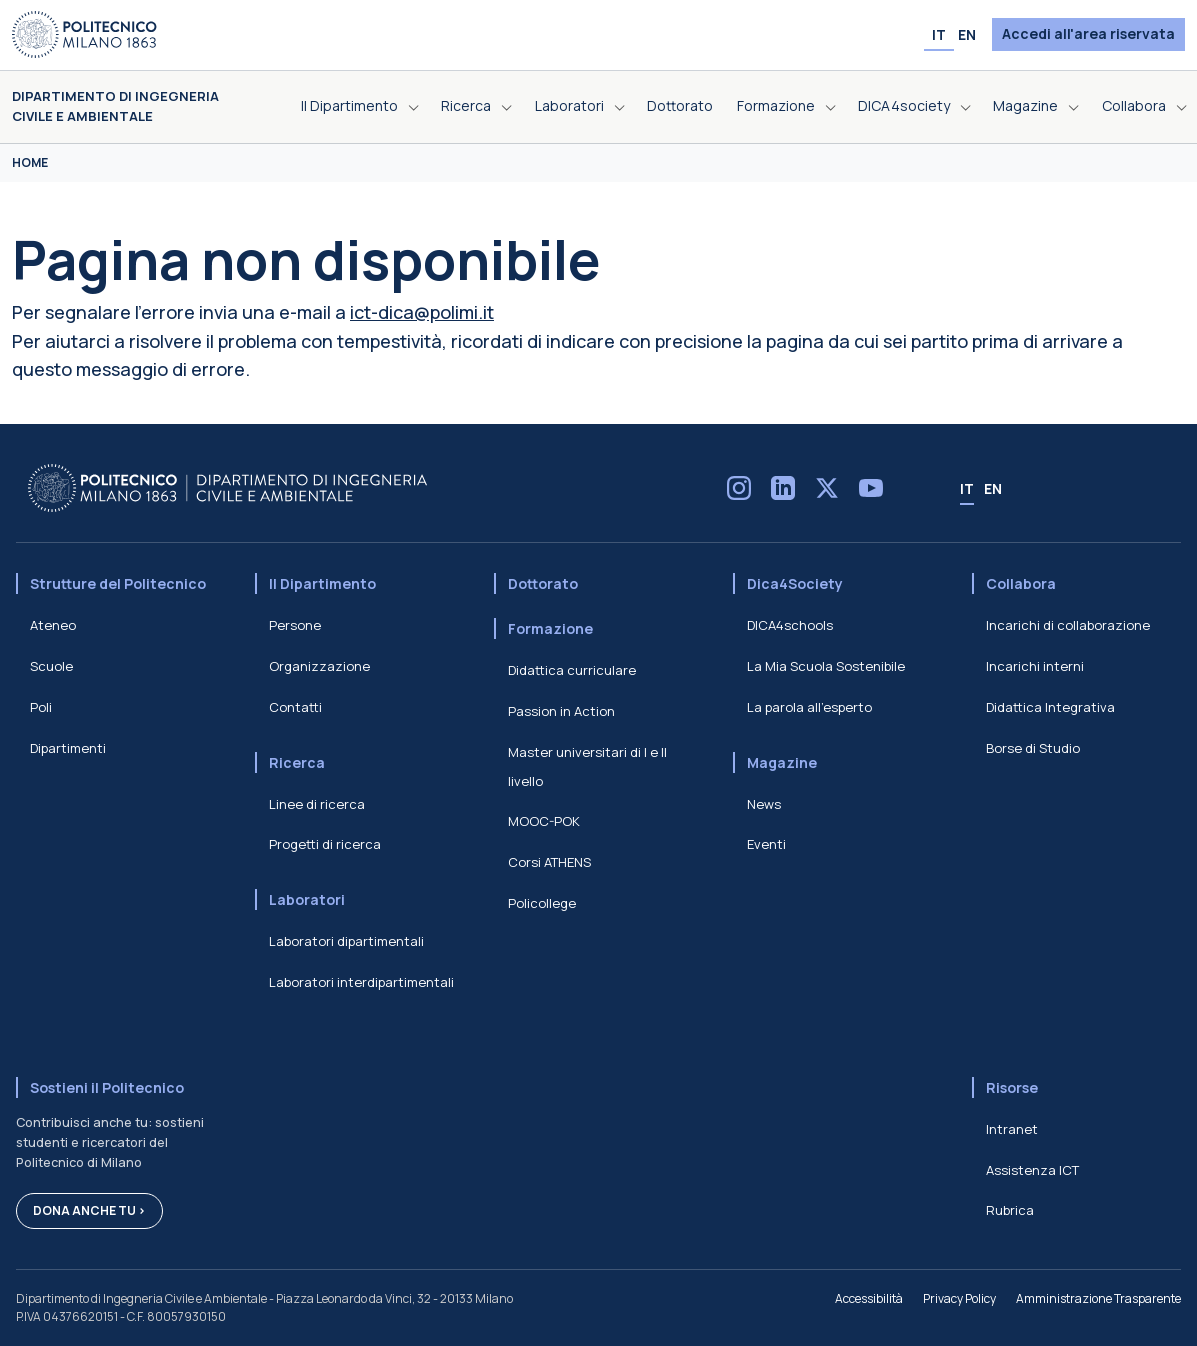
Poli (41, 707)
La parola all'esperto (809, 707)
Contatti (295, 707)
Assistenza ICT (1032, 1170)
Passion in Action (561, 711)
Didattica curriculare (572, 670)
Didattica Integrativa (1050, 707)
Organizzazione (319, 666)
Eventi (766, 844)
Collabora (1021, 583)
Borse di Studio (1033, 748)
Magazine (782, 762)
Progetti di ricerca (325, 844)
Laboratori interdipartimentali (361, 982)
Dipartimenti (68, 748)
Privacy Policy (959, 1298)
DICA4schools (790, 625)
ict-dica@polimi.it (422, 312)
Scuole (51, 666)
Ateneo (53, 625)
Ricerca (297, 762)
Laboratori (307, 899)
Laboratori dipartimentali (346, 941)
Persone (295, 625)
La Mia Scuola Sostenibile (826, 666)
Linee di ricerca (317, 804)
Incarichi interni (1035, 666)
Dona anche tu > (89, 1210)
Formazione (550, 628)
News (764, 804)
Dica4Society (795, 583)
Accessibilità (869, 1298)
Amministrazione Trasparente (1098, 1298)
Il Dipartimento (322, 583)
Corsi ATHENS (549, 862)
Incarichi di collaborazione (1068, 625)
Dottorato (543, 583)
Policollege (542, 903)
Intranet (1012, 1129)
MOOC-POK (544, 821)
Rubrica (1010, 1210)
